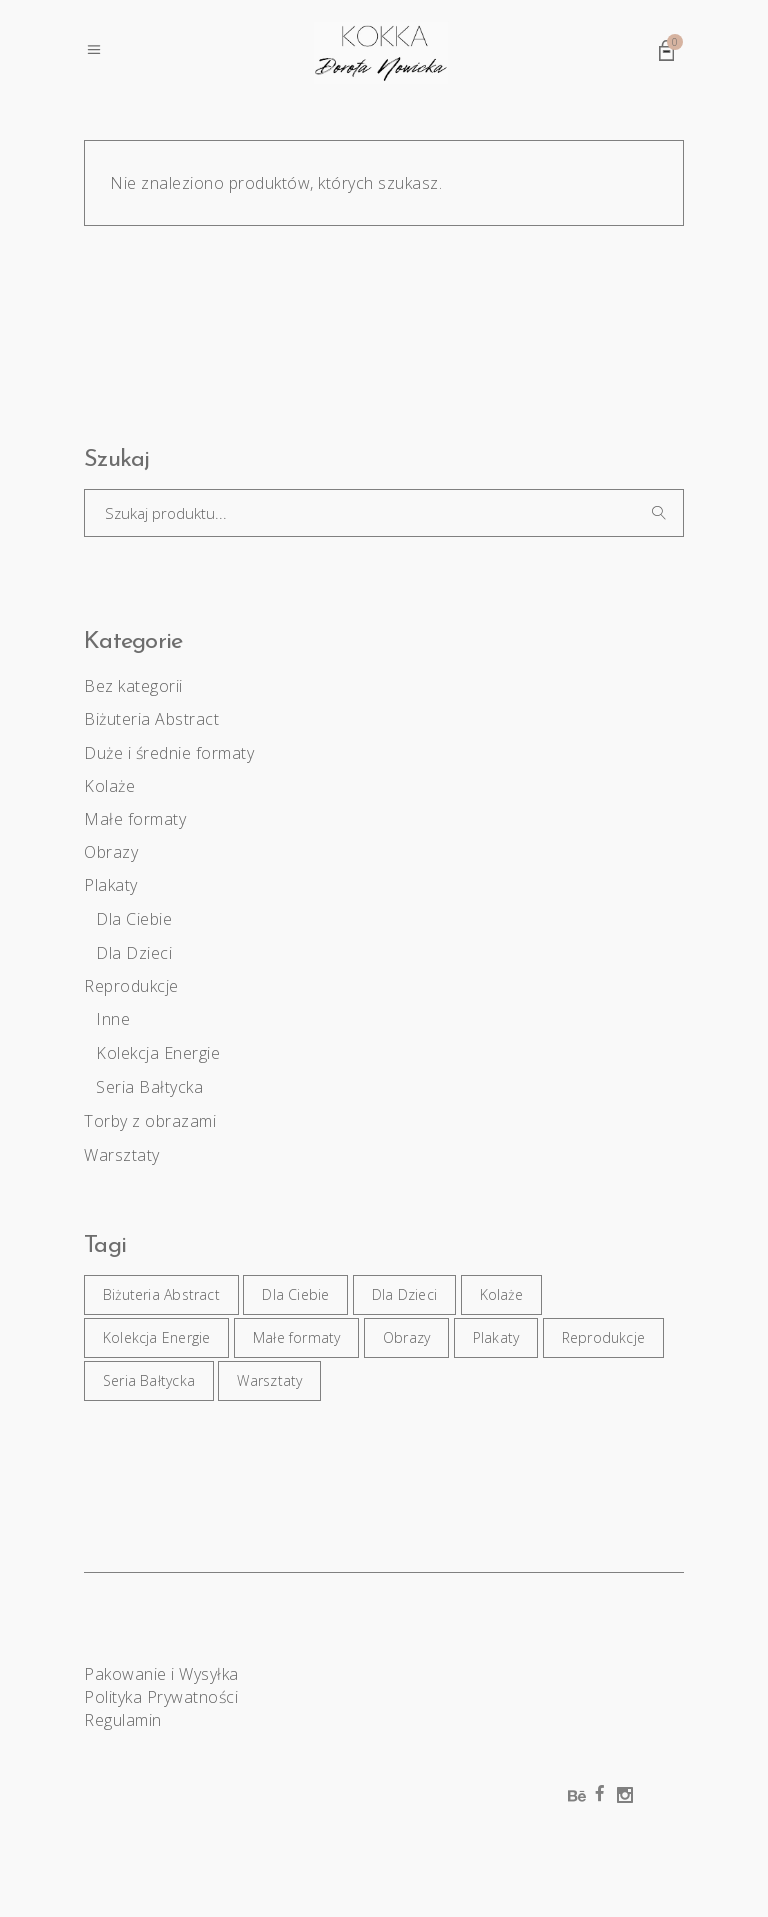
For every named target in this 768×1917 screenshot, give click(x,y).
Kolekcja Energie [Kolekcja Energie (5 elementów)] (156, 1337)
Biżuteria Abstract (151, 719)
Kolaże (109, 786)
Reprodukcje (131, 986)
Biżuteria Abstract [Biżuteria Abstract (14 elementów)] (161, 1294)
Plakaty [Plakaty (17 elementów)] (496, 1337)
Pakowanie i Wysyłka (161, 1674)
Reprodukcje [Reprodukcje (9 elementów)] (603, 1337)
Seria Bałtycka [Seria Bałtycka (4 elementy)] (149, 1380)
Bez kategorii (133, 686)
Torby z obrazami (150, 1121)
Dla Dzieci (134, 953)
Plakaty (111, 885)
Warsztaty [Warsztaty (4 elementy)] (269, 1380)
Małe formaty (135, 819)
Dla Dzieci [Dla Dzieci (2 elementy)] (404, 1294)
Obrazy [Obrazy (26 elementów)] (406, 1337)
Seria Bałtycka (149, 1087)
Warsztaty (122, 1155)
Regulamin (123, 1720)
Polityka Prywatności (161, 1697)
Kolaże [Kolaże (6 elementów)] (501, 1294)
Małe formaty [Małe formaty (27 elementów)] (297, 1337)
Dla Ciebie (134, 919)
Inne (113, 1019)
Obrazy (111, 852)
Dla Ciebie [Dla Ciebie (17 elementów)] (295, 1294)
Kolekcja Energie (158, 1053)
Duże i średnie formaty (169, 753)
